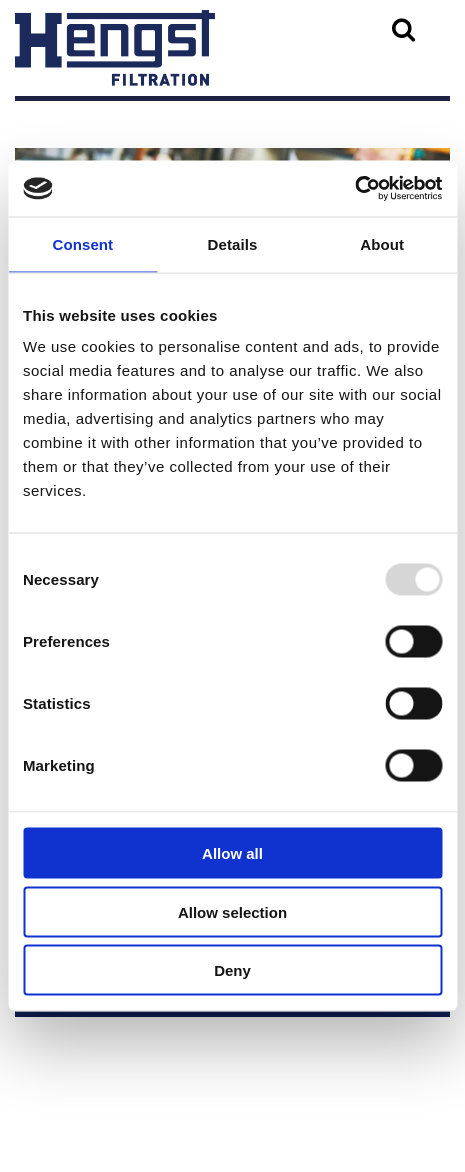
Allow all (232, 853)
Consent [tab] (82, 243)
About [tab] (382, 243)
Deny (232, 970)
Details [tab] (233, 243)
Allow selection (232, 911)
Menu (51, 122)
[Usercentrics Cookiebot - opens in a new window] (354, 189)
